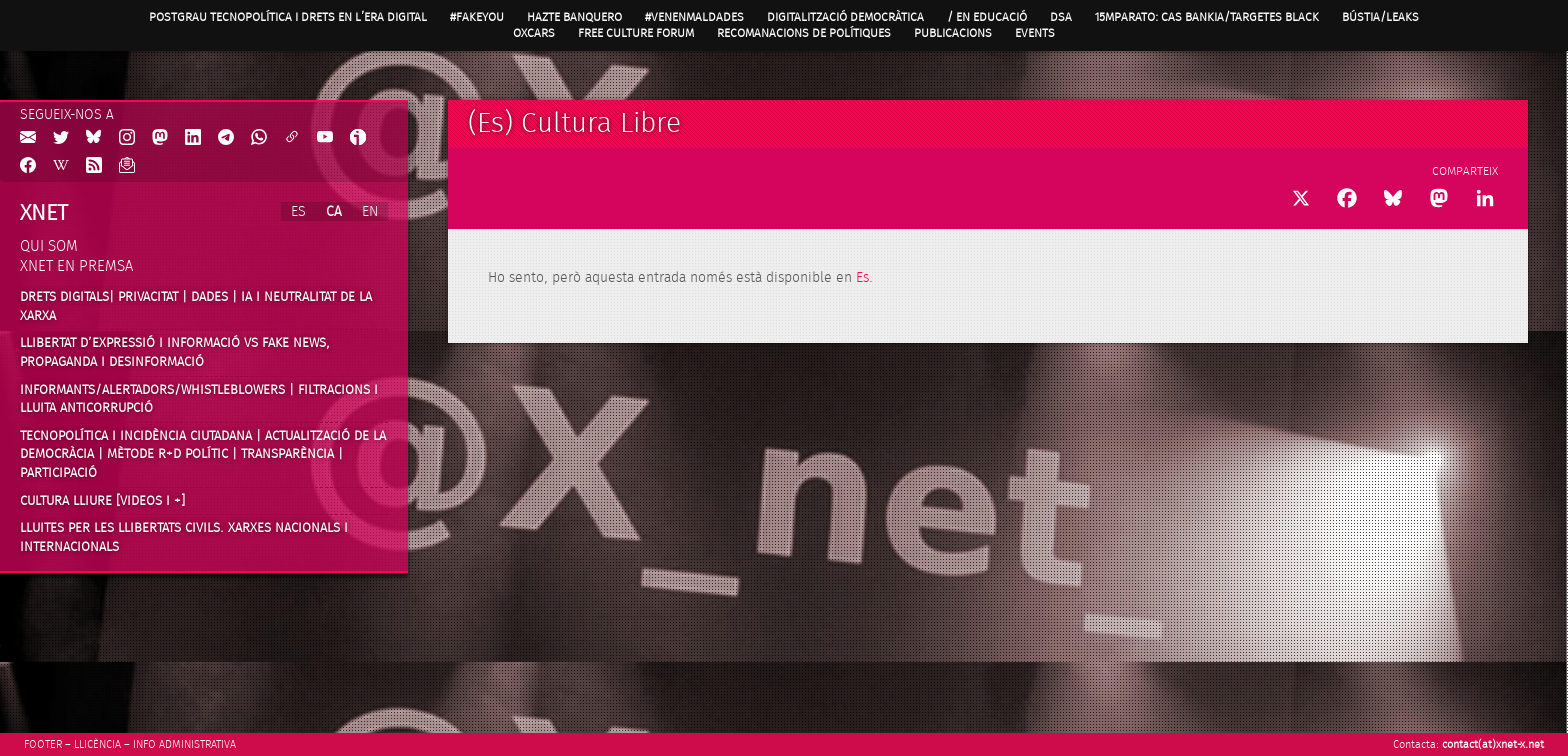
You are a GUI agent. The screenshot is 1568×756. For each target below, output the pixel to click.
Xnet (44, 213)
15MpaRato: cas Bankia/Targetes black (1207, 17)
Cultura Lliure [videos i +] (102, 501)
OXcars (534, 33)
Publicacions (953, 33)
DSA (1061, 17)
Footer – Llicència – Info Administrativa (130, 744)
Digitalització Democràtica (845, 17)
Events (1035, 33)
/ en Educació (987, 17)
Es (862, 278)
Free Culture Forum (636, 33)
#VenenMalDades (694, 17)
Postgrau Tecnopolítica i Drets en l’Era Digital (288, 17)
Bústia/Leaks (1380, 17)
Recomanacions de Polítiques (804, 33)
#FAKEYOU (477, 17)
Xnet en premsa (76, 266)
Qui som (49, 246)
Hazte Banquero (574, 17)
